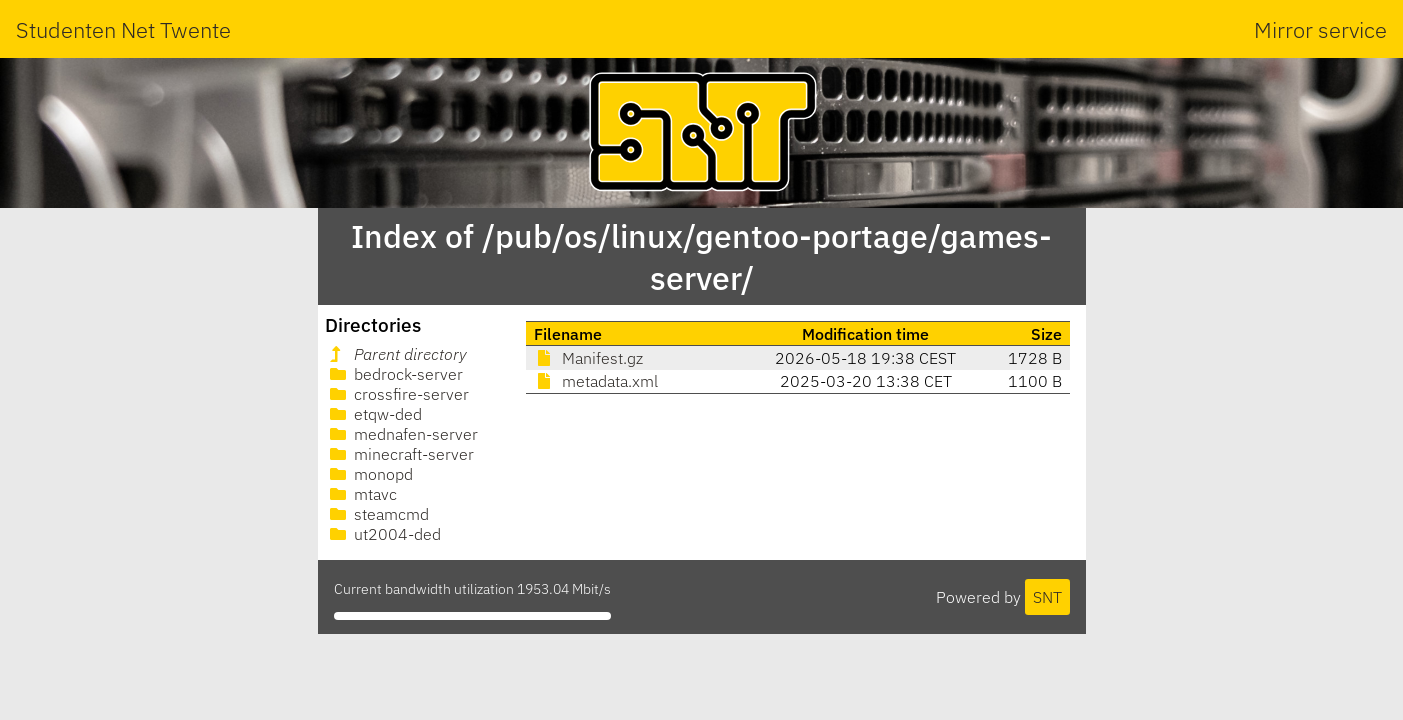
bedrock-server (394, 374)
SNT (1047, 597)
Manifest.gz (588, 358)
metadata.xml (596, 381)
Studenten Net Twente (123, 29)
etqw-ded (374, 414)
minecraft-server (400, 454)
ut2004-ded (383, 534)
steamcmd (377, 514)
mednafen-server (402, 434)
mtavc (361, 494)
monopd (369, 474)
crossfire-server (397, 394)
